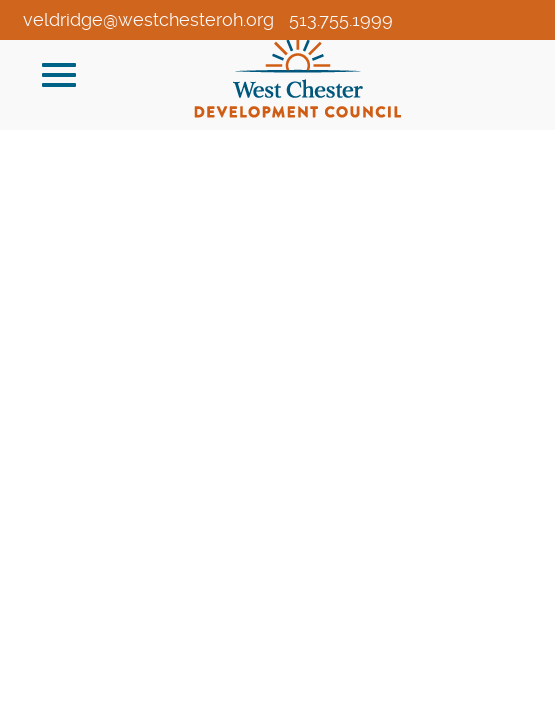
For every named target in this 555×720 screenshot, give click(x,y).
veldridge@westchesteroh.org (148, 19)
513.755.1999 (341, 19)
